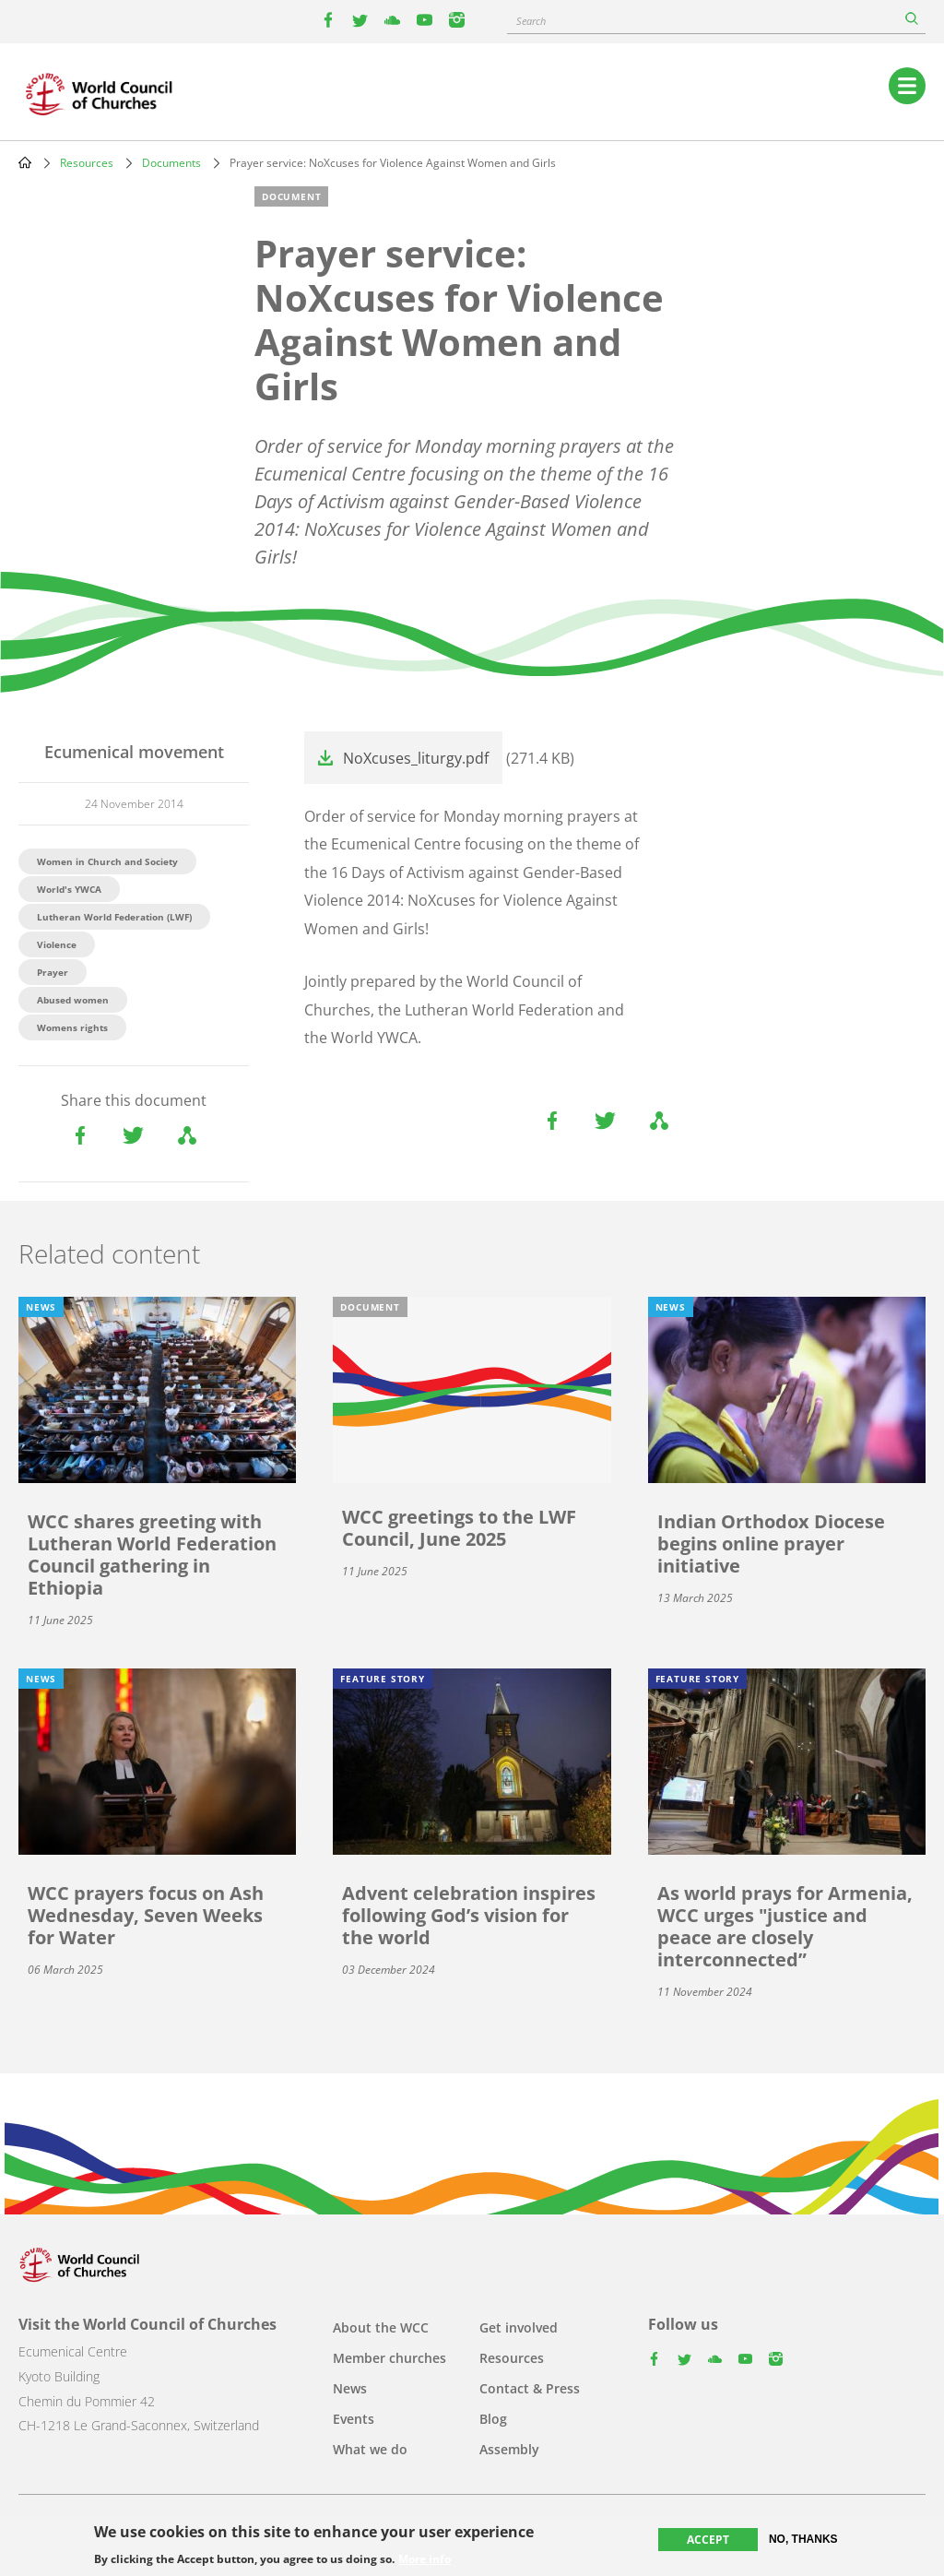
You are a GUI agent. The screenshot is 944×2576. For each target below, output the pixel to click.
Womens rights (72, 1027)
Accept (708, 2539)
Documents (171, 163)
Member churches (389, 2358)
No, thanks (803, 2539)
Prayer (52, 972)
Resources (86, 163)
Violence (57, 944)
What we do (370, 2449)
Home (24, 162)
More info (424, 2559)
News (350, 2388)
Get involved (518, 2327)
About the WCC (381, 2327)
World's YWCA (69, 889)
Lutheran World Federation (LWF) (114, 916)
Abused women (73, 999)
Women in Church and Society (107, 861)
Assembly (509, 2449)
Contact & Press (529, 2388)
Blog (493, 2419)
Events (353, 2419)
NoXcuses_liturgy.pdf (416, 758)
